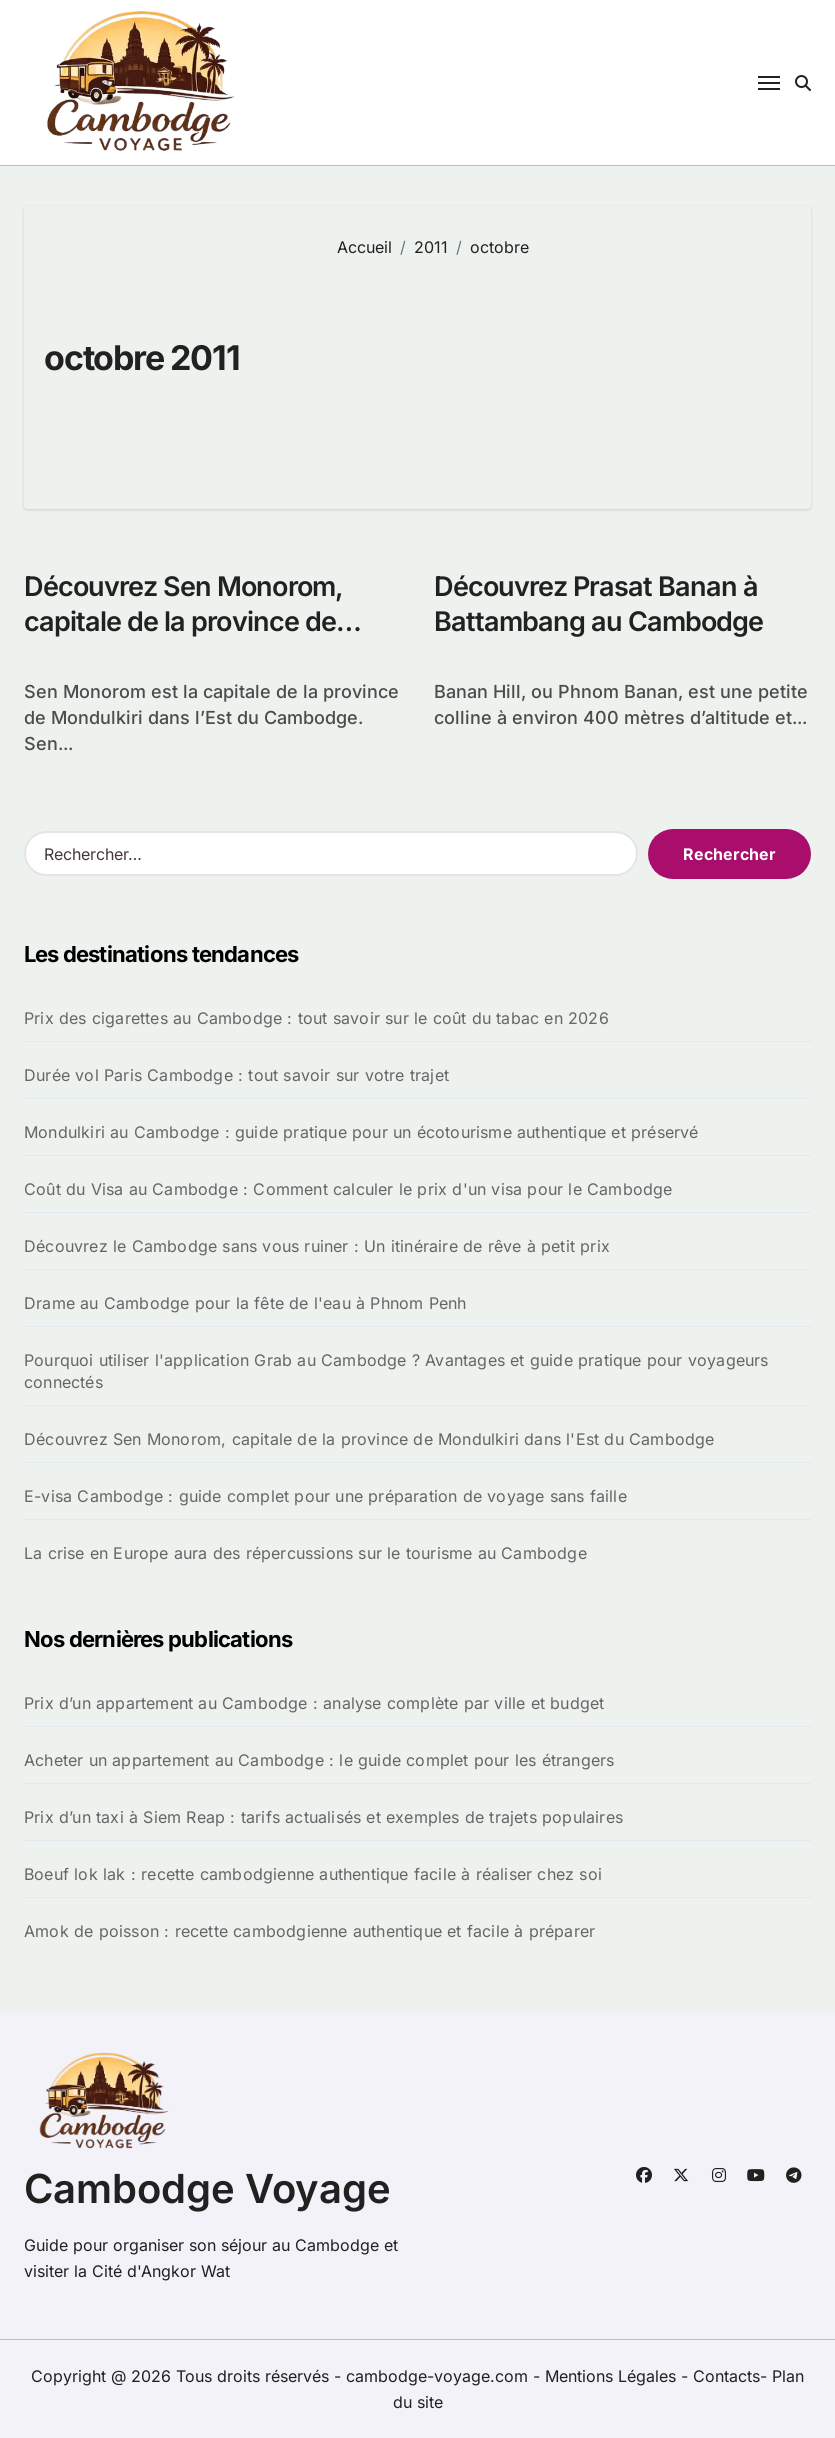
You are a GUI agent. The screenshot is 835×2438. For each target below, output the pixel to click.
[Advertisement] (559, 369)
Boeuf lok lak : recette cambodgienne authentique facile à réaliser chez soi (313, 1874)
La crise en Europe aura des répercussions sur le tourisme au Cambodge (305, 1553)
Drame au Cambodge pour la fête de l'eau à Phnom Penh (245, 1303)
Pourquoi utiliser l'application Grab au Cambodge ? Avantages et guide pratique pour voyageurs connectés (396, 1371)
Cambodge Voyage (207, 2188)
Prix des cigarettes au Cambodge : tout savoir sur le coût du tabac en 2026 (316, 1018)
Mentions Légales (613, 2376)
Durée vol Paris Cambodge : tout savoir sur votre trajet (236, 1075)
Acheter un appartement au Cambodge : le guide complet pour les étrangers (319, 1760)
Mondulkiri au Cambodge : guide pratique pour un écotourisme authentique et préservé (361, 1132)
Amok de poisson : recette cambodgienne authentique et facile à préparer (309, 1931)
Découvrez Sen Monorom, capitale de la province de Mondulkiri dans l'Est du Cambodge (369, 1439)
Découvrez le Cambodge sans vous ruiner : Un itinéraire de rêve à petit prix (317, 1246)
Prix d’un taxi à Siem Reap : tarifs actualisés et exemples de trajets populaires (323, 1817)
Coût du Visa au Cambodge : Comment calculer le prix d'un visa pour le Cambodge (348, 1189)
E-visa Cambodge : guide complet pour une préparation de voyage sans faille (325, 1496)
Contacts (726, 2376)
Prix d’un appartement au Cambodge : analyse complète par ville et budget (314, 1703)
